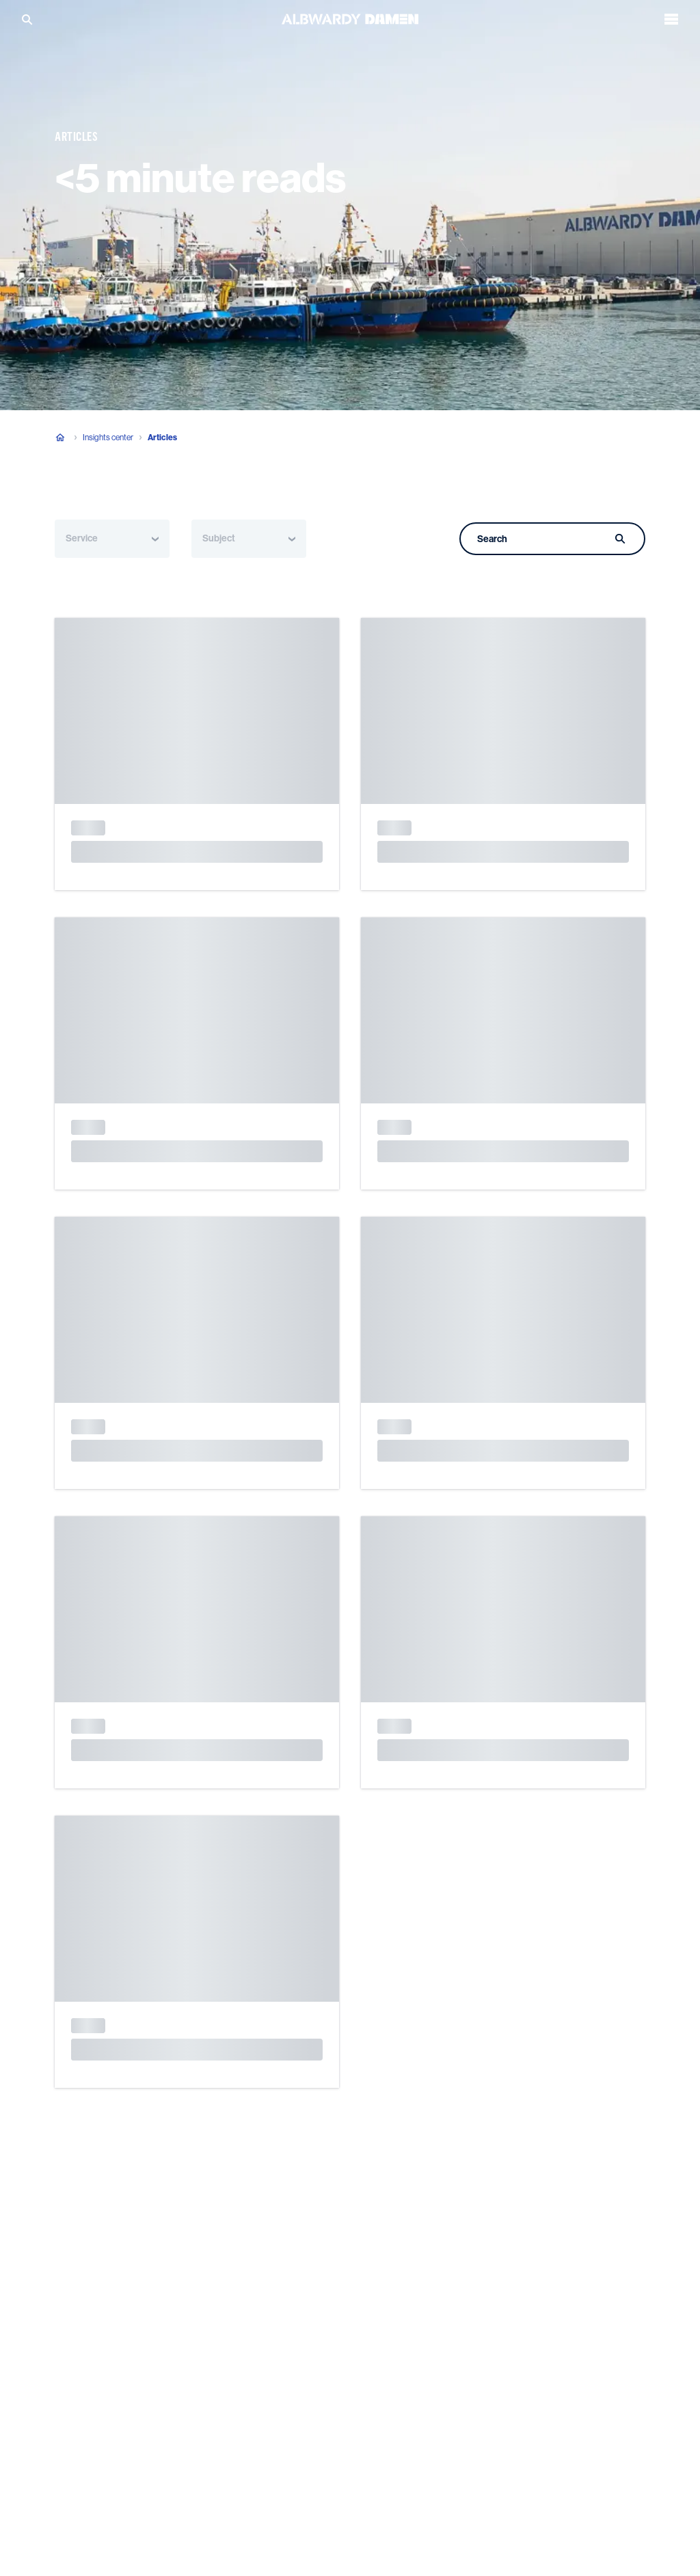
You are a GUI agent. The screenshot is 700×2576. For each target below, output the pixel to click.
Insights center (108, 437)
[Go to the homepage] (350, 16)
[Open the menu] (671, 17)
